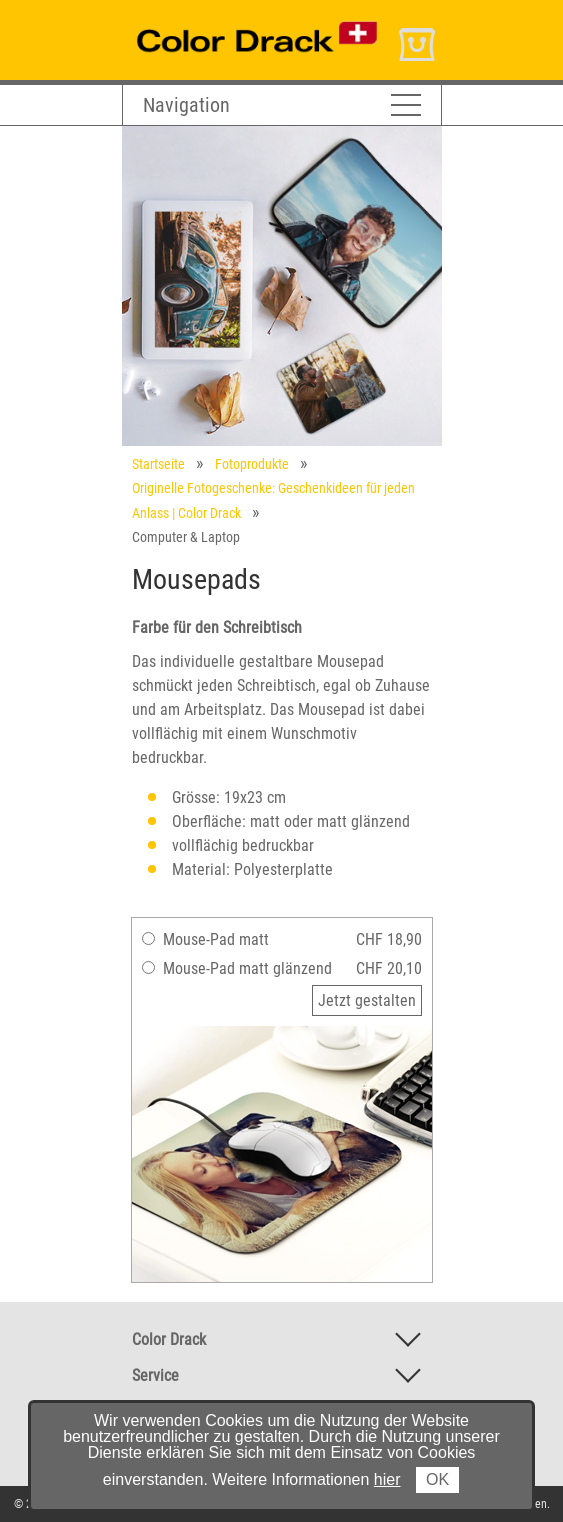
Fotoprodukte (252, 464)
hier (387, 1479)
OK (437, 1479)
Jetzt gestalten (367, 1000)
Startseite (158, 464)
